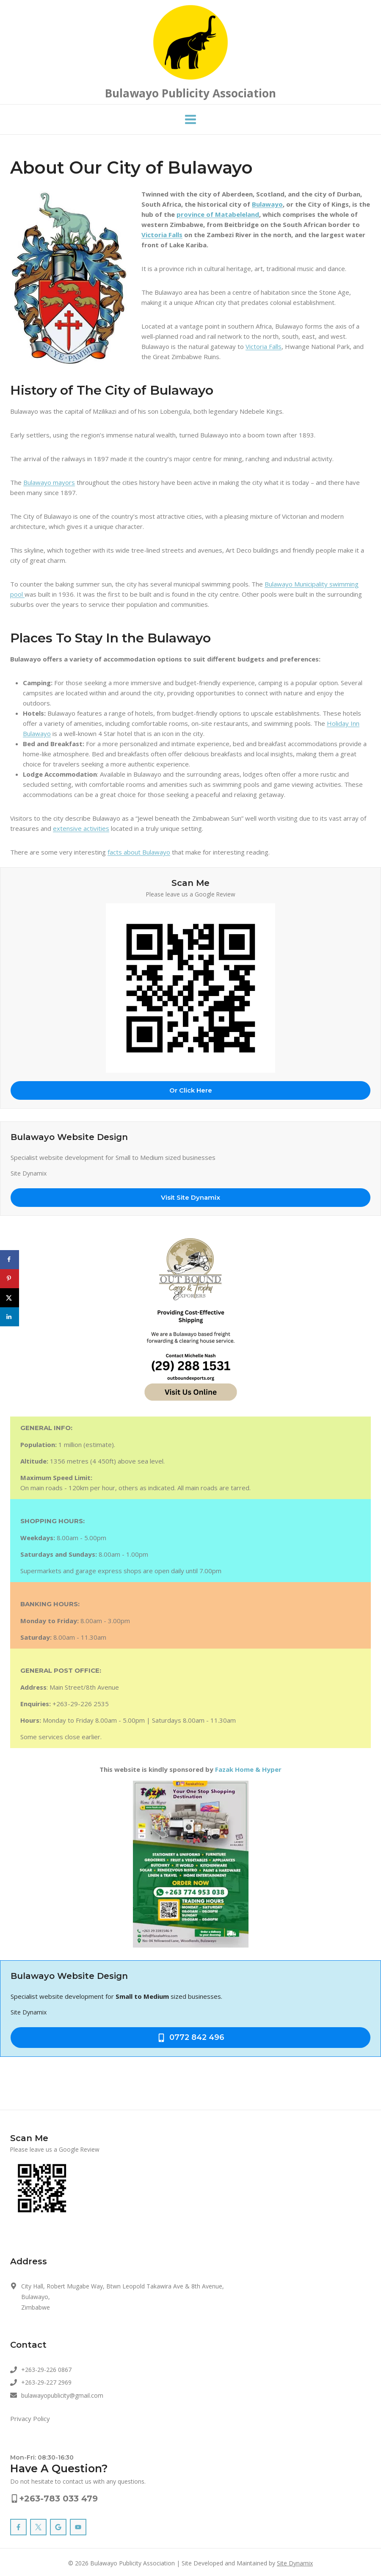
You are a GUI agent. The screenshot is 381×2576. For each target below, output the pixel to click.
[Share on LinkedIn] (9, 1316)
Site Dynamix (295, 2563)
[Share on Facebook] (9, 1259)
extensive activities (81, 828)
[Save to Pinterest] (9, 1278)
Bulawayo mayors (49, 482)
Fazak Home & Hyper (248, 1769)
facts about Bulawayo (139, 852)
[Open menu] (191, 119)
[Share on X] (9, 1297)
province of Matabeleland (218, 214)
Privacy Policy (30, 2418)
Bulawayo (267, 204)
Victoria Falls (161, 234)
